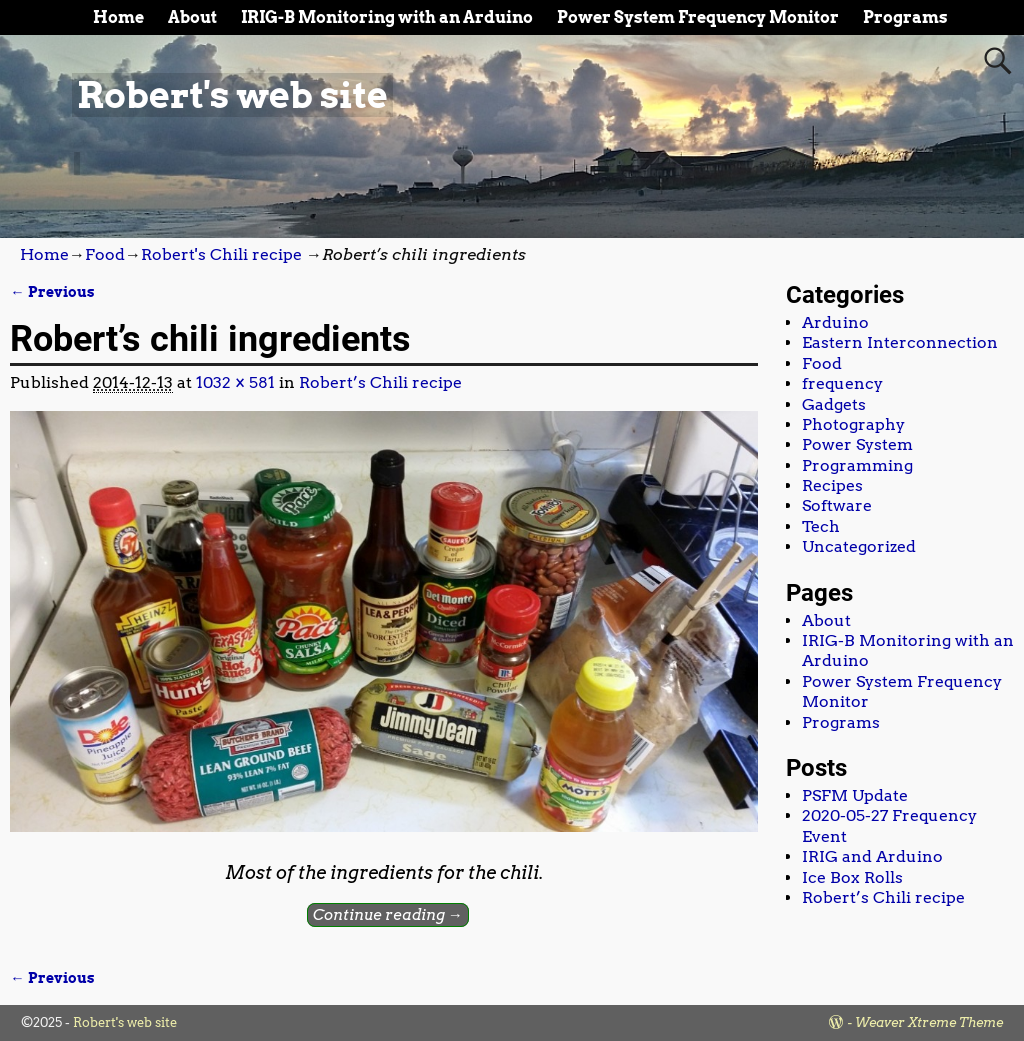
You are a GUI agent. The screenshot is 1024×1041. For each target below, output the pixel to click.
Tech (821, 526)
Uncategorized (859, 546)
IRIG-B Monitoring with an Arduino (387, 17)
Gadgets (834, 404)
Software (837, 505)
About (192, 17)
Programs (905, 17)
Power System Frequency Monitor (698, 17)
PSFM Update (855, 795)
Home (118, 17)
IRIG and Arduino (872, 856)
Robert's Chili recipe (221, 254)
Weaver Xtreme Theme (929, 1022)
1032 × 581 (235, 382)
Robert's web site (232, 95)
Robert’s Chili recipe (380, 382)
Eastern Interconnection (900, 342)
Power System (857, 444)
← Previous (52, 292)
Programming (857, 465)
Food (105, 254)
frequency (842, 383)
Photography (853, 424)
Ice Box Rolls (852, 877)
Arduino (835, 322)
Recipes (832, 485)
